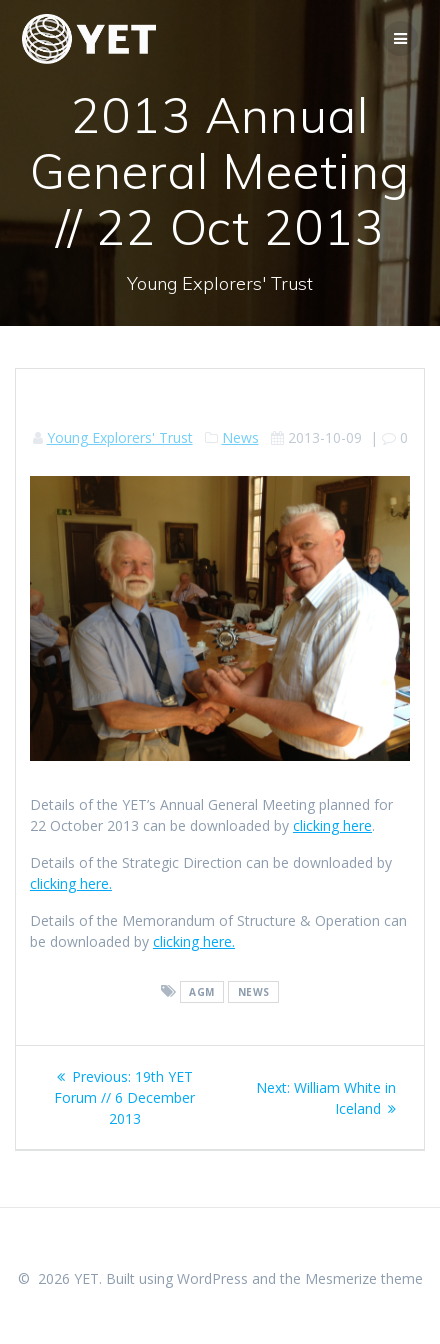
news (254, 992)
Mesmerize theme (364, 1278)
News (240, 437)
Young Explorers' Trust (120, 437)
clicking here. (71, 883)
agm (202, 992)
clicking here (332, 825)
